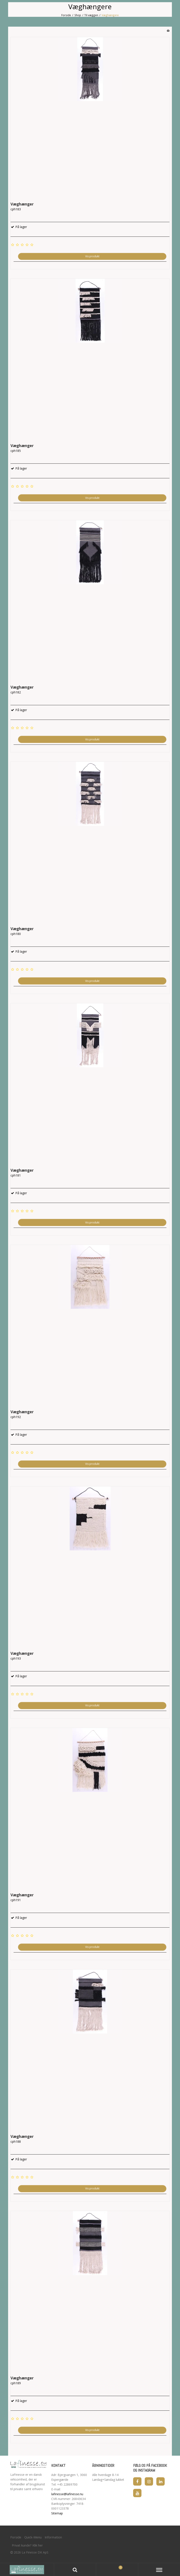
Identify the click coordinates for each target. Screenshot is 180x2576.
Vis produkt (92, 256)
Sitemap (57, 2513)
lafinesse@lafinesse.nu (67, 2494)
